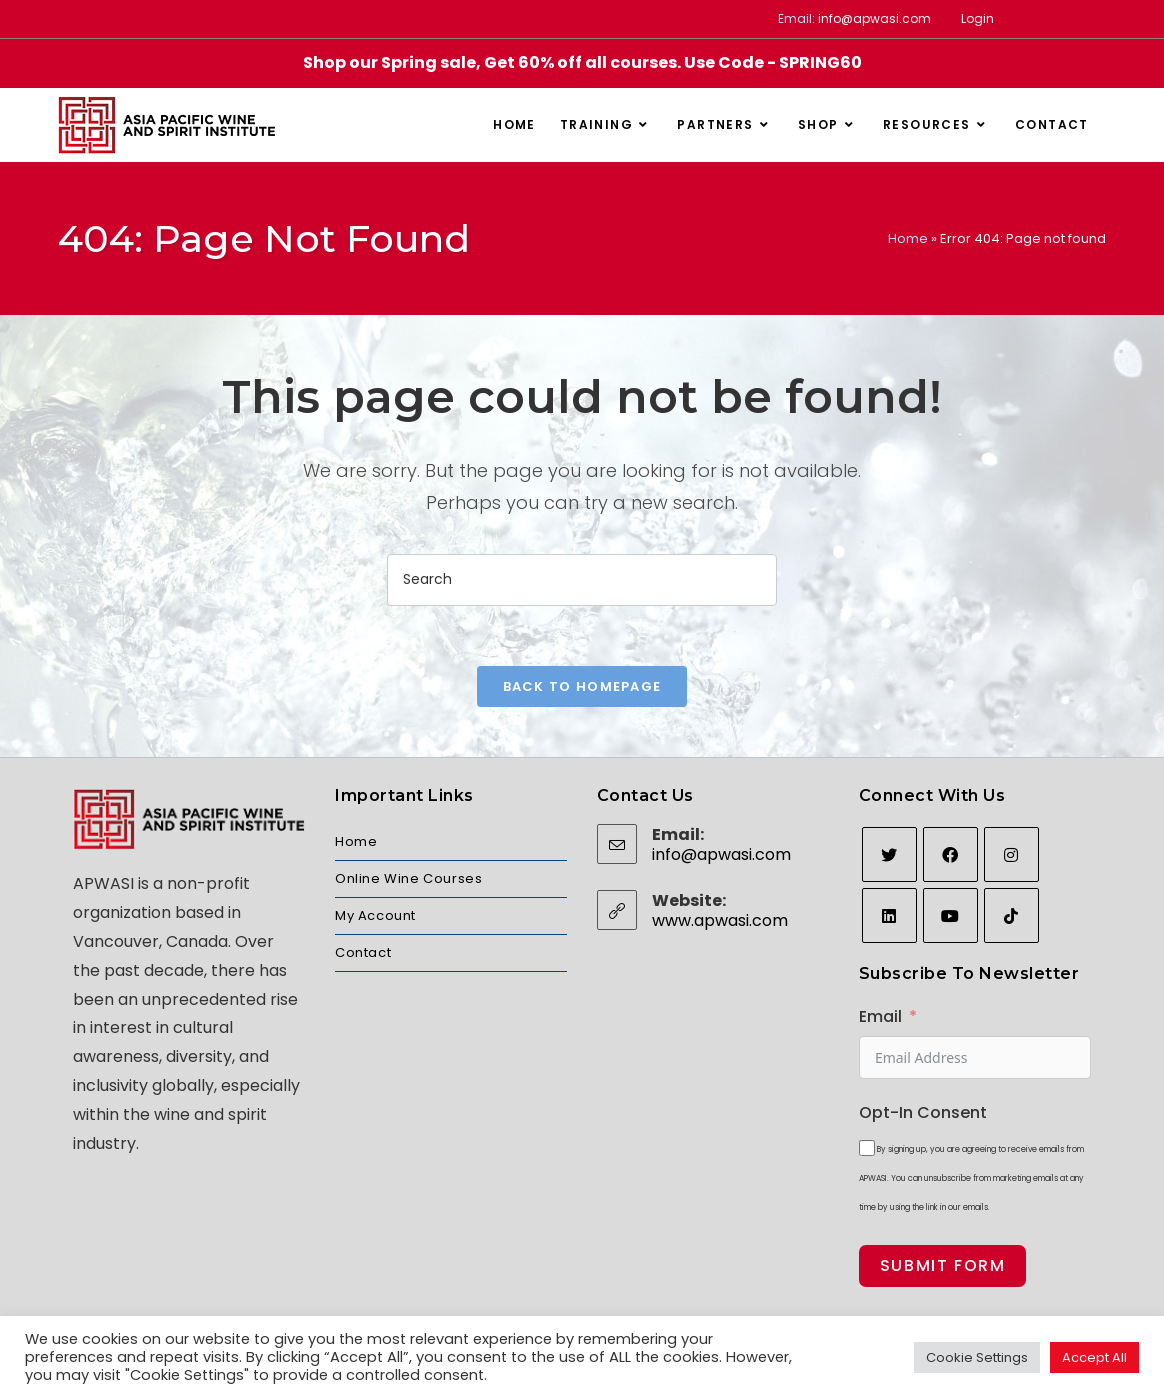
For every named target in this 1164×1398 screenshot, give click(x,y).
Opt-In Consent (923, 1112)
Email (880, 1016)
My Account (375, 915)
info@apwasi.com (874, 18)
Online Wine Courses (408, 878)
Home (908, 238)
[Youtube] (950, 915)
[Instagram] (1011, 854)
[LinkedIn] (889, 915)
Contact (363, 952)
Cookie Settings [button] (977, 1357)
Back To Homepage (582, 686)
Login (977, 18)
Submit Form (943, 1265)
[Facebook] (950, 854)
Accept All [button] (1094, 1357)
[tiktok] (1011, 915)
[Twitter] (889, 854)
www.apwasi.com (720, 920)
